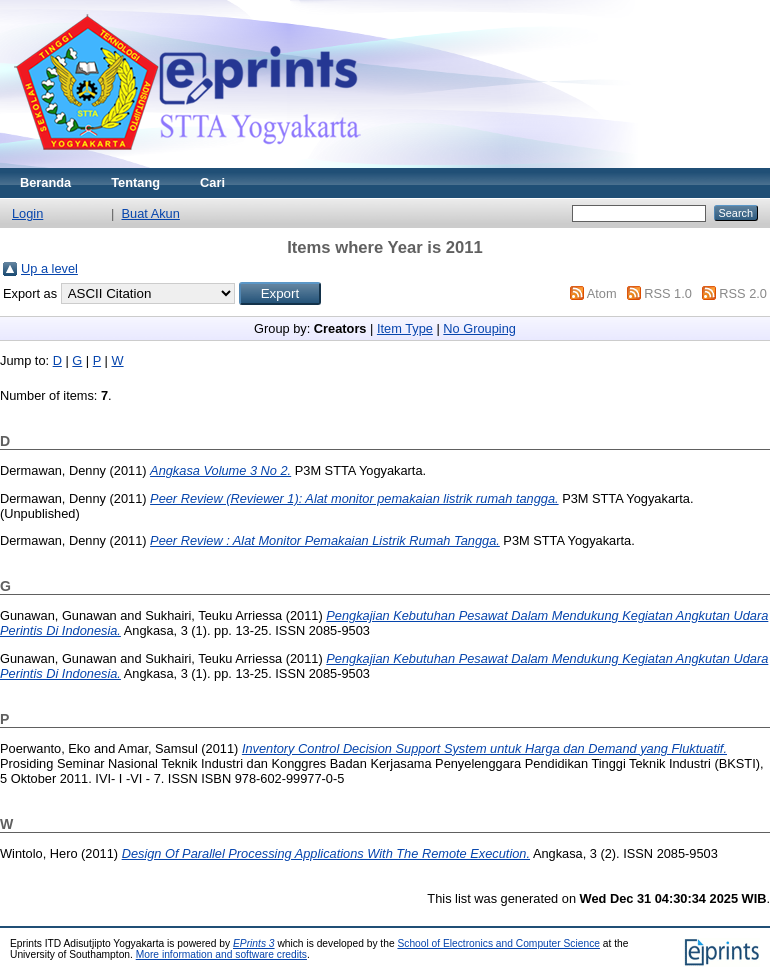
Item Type (405, 328)
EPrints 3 (254, 943)
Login (27, 213)
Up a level (49, 268)
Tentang (135, 182)
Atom (602, 293)
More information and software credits (221, 954)
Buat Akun (151, 213)
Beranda (45, 182)
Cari (212, 182)
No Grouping (479, 328)
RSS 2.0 (743, 293)
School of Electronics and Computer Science (498, 943)
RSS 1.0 (668, 293)
